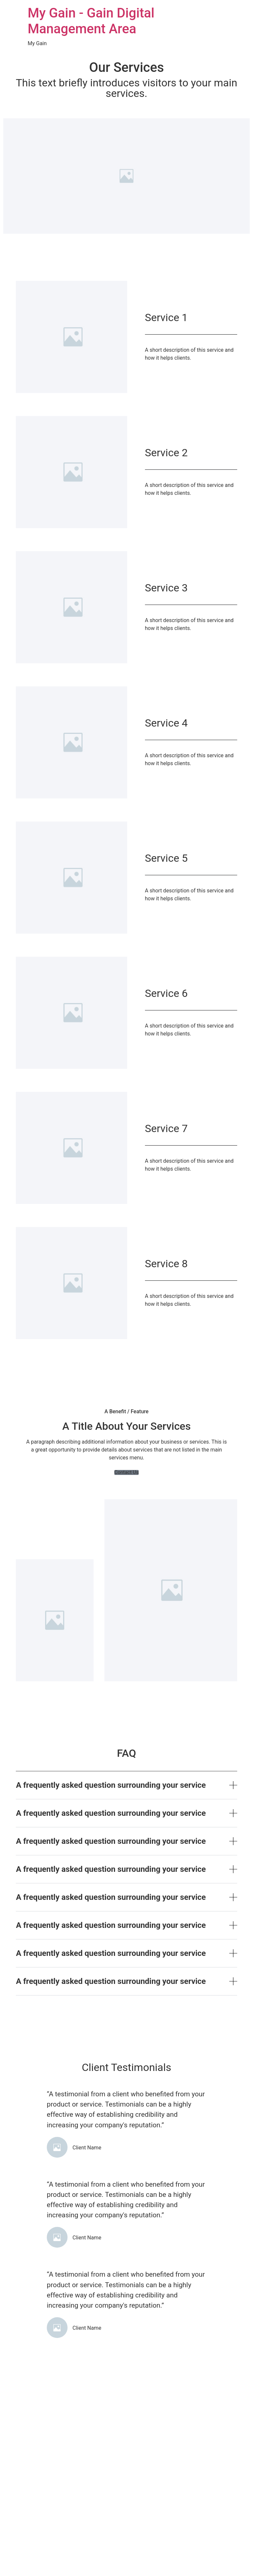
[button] (126, 1472)
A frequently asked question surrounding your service (111, 1785)
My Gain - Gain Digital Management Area (91, 21)
